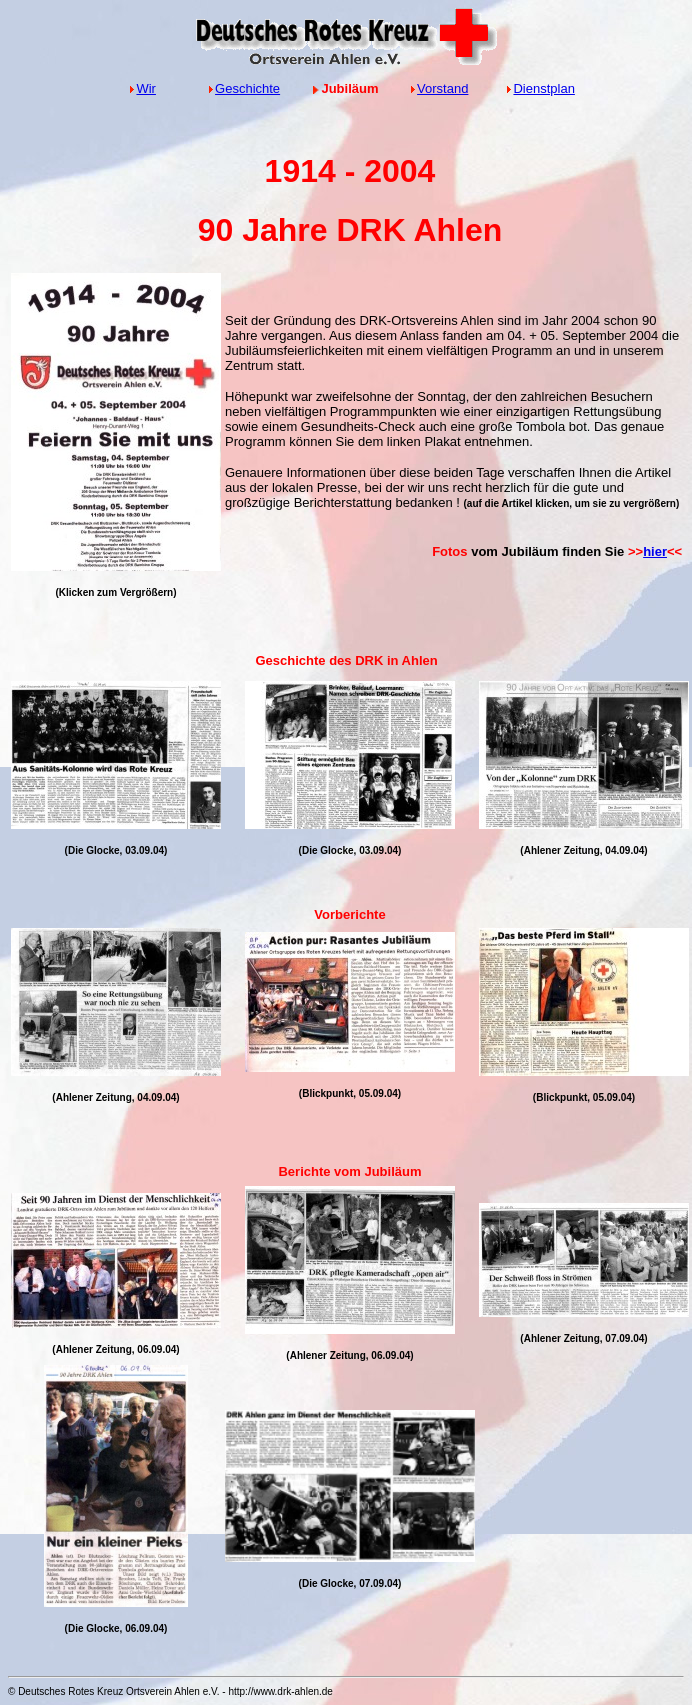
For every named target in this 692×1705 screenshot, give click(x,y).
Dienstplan (543, 88)
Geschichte (247, 88)
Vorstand (442, 88)
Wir (146, 88)
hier (655, 551)
